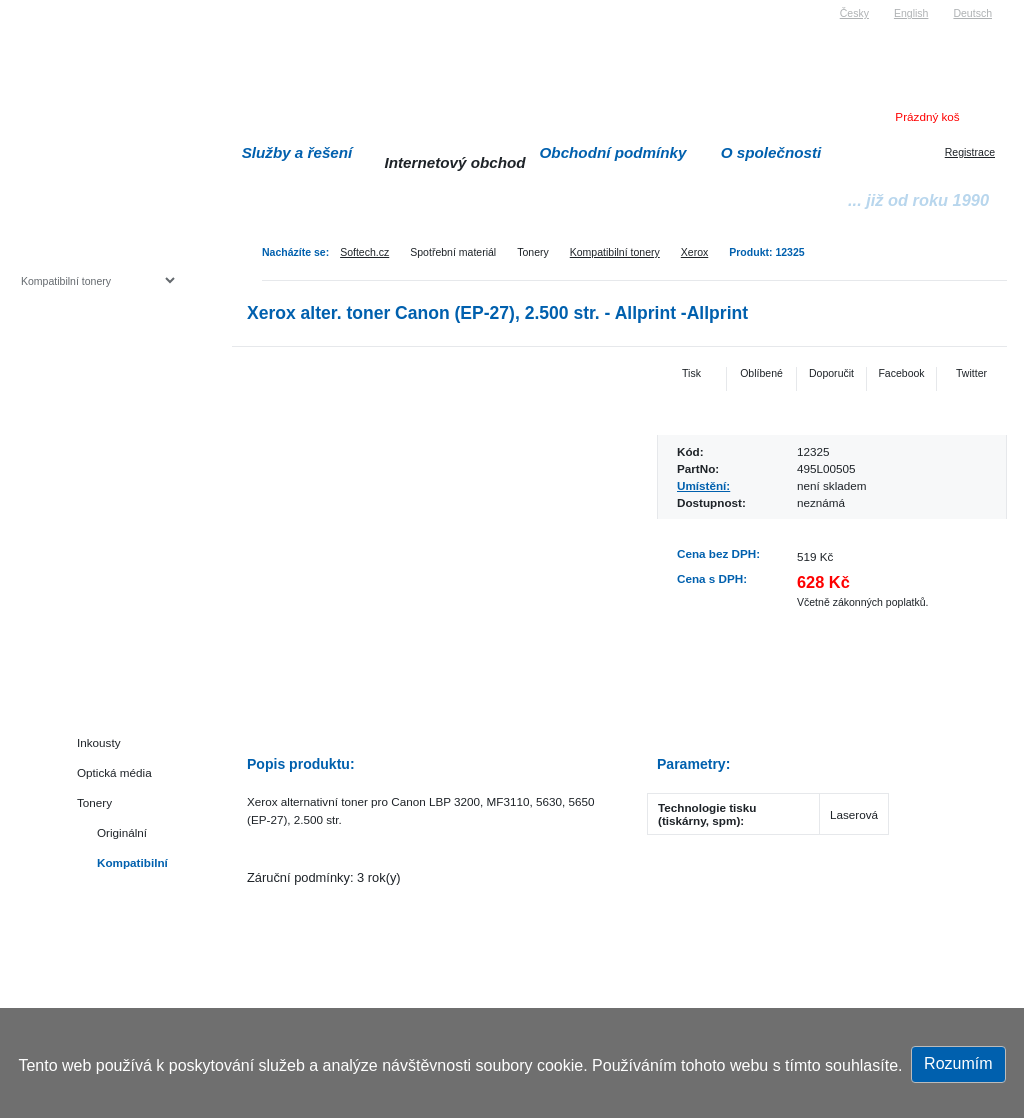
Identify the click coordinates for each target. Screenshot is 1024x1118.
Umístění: (703, 485)
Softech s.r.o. (51, 6)
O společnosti (771, 152)
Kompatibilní (132, 862)
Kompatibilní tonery (615, 252)
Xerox (694, 252)
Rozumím (958, 1063)
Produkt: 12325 (766, 252)
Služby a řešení (297, 152)
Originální (122, 832)
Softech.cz (364, 252)
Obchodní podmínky (613, 152)
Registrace (970, 152)
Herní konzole (90, 442)
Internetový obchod (454, 162)
